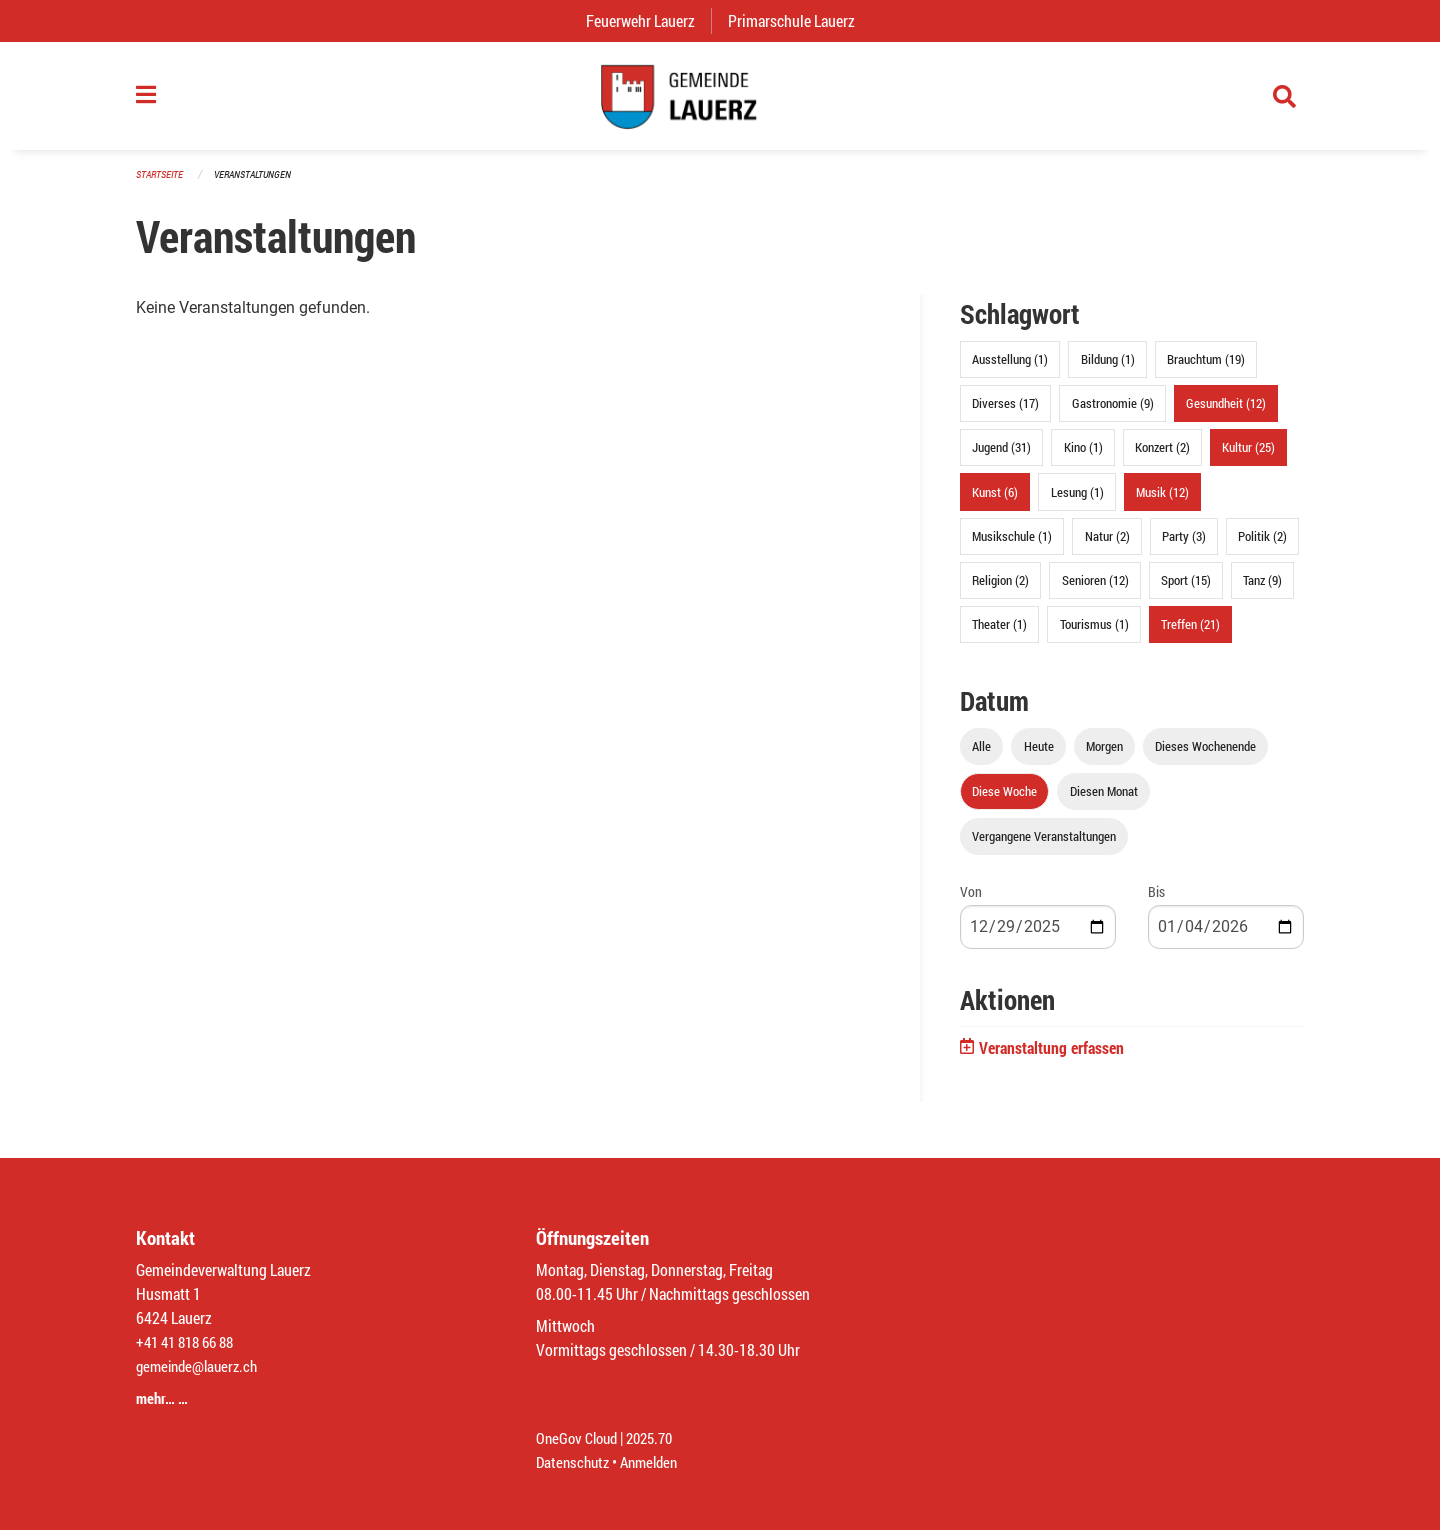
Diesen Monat (1104, 799)
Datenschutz (575, 1461)
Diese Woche (1004, 799)
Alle (981, 754)
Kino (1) (1083, 455)
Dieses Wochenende (1205, 754)
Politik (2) (1262, 543)
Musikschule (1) (1012, 543)
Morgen (1104, 754)
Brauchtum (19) (1206, 367)
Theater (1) (999, 632)
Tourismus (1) (1094, 632)
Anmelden (656, 1461)
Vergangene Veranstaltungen (1044, 844)
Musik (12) (1162, 499)
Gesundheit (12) (1226, 411)
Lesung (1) (1077, 499)
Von (971, 899)
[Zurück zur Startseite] (720, 100)
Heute (1039, 754)
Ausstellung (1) (1010, 367)
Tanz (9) (1262, 587)
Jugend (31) (1001, 455)
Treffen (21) (1190, 632)
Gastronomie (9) (1113, 411)
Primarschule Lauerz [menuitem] (799, 20)
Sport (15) (1186, 587)
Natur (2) (1107, 543)
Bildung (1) (1108, 367)
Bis (1156, 899)
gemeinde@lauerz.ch (201, 1365)
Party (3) (1184, 543)
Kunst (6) (995, 499)
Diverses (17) (1005, 411)
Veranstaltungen (261, 181)
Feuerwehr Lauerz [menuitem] (648, 20)
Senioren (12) (1095, 587)
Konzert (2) (1162, 455)
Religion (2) (1000, 587)
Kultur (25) (1248, 455)
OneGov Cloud (579, 1437)
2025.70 (658, 1437)
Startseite (162, 181)
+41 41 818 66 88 (190, 1341)
